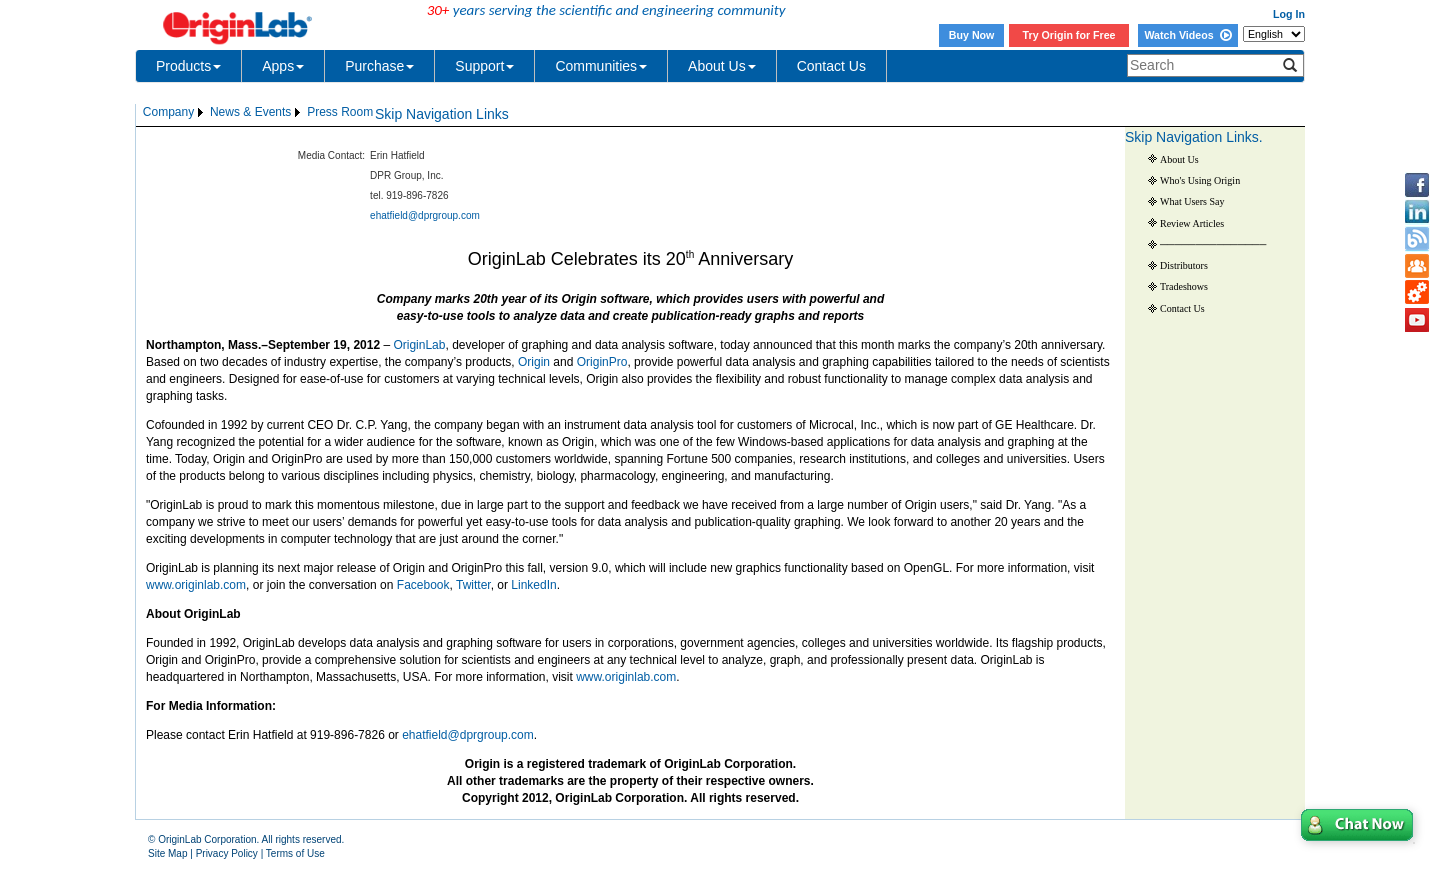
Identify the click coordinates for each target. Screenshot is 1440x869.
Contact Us (831, 66)
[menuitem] (174, 112)
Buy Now (972, 35)
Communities (601, 66)
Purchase (379, 66)
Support (484, 66)
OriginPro (602, 362)
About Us (722, 66)
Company (168, 112)
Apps (283, 66)
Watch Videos (1187, 35)
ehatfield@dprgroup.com (425, 215)
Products (188, 66)
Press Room (340, 112)
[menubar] (258, 112)
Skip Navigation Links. (1194, 137)
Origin (534, 362)
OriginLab (419, 345)
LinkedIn (533, 585)
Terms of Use (295, 853)
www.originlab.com (196, 585)
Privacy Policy (227, 853)
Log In (1289, 14)
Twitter (473, 585)
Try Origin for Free (1069, 35)
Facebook (423, 585)
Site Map (167, 853)
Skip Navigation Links (442, 114)
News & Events (250, 112)
